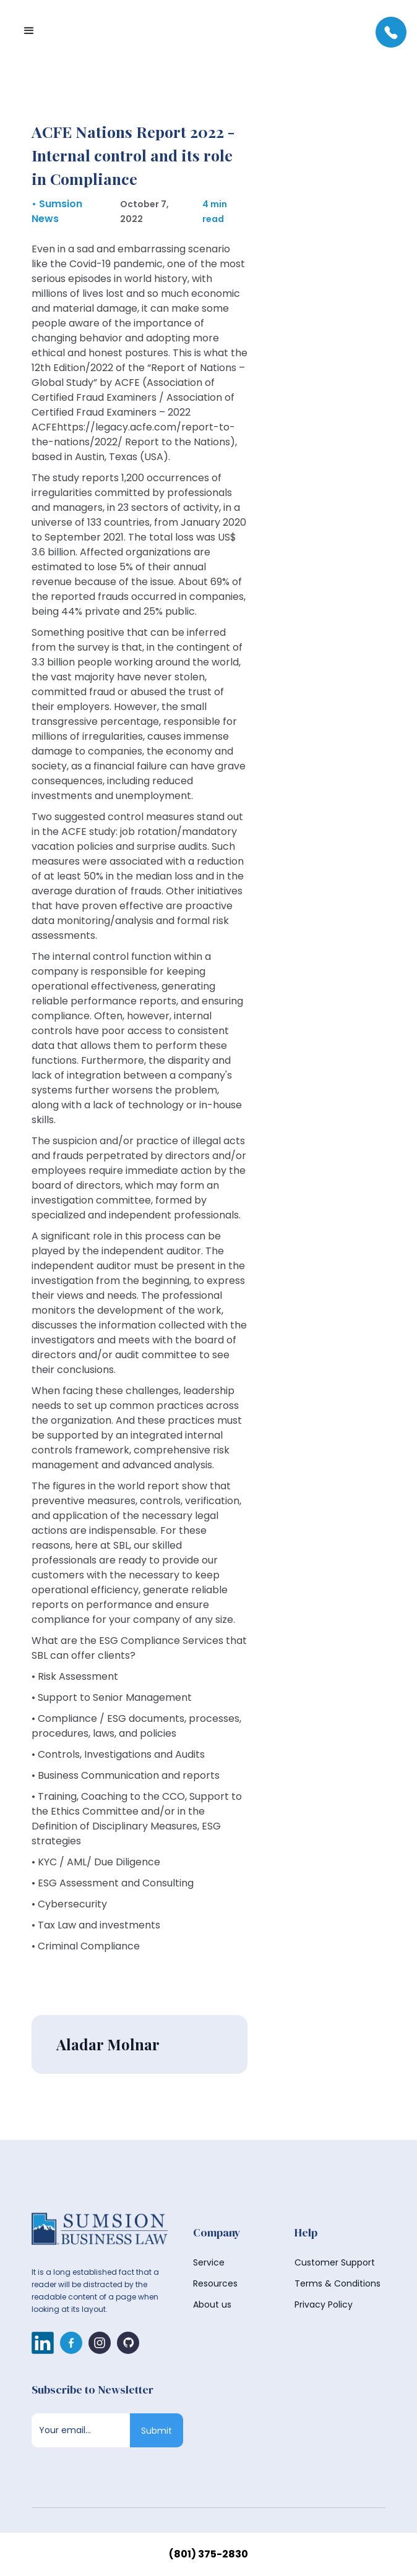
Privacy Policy (323, 2304)
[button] (29, 30)
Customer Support (334, 2262)
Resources (215, 2283)
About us (212, 2304)
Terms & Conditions (337, 2283)
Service (209, 2262)
